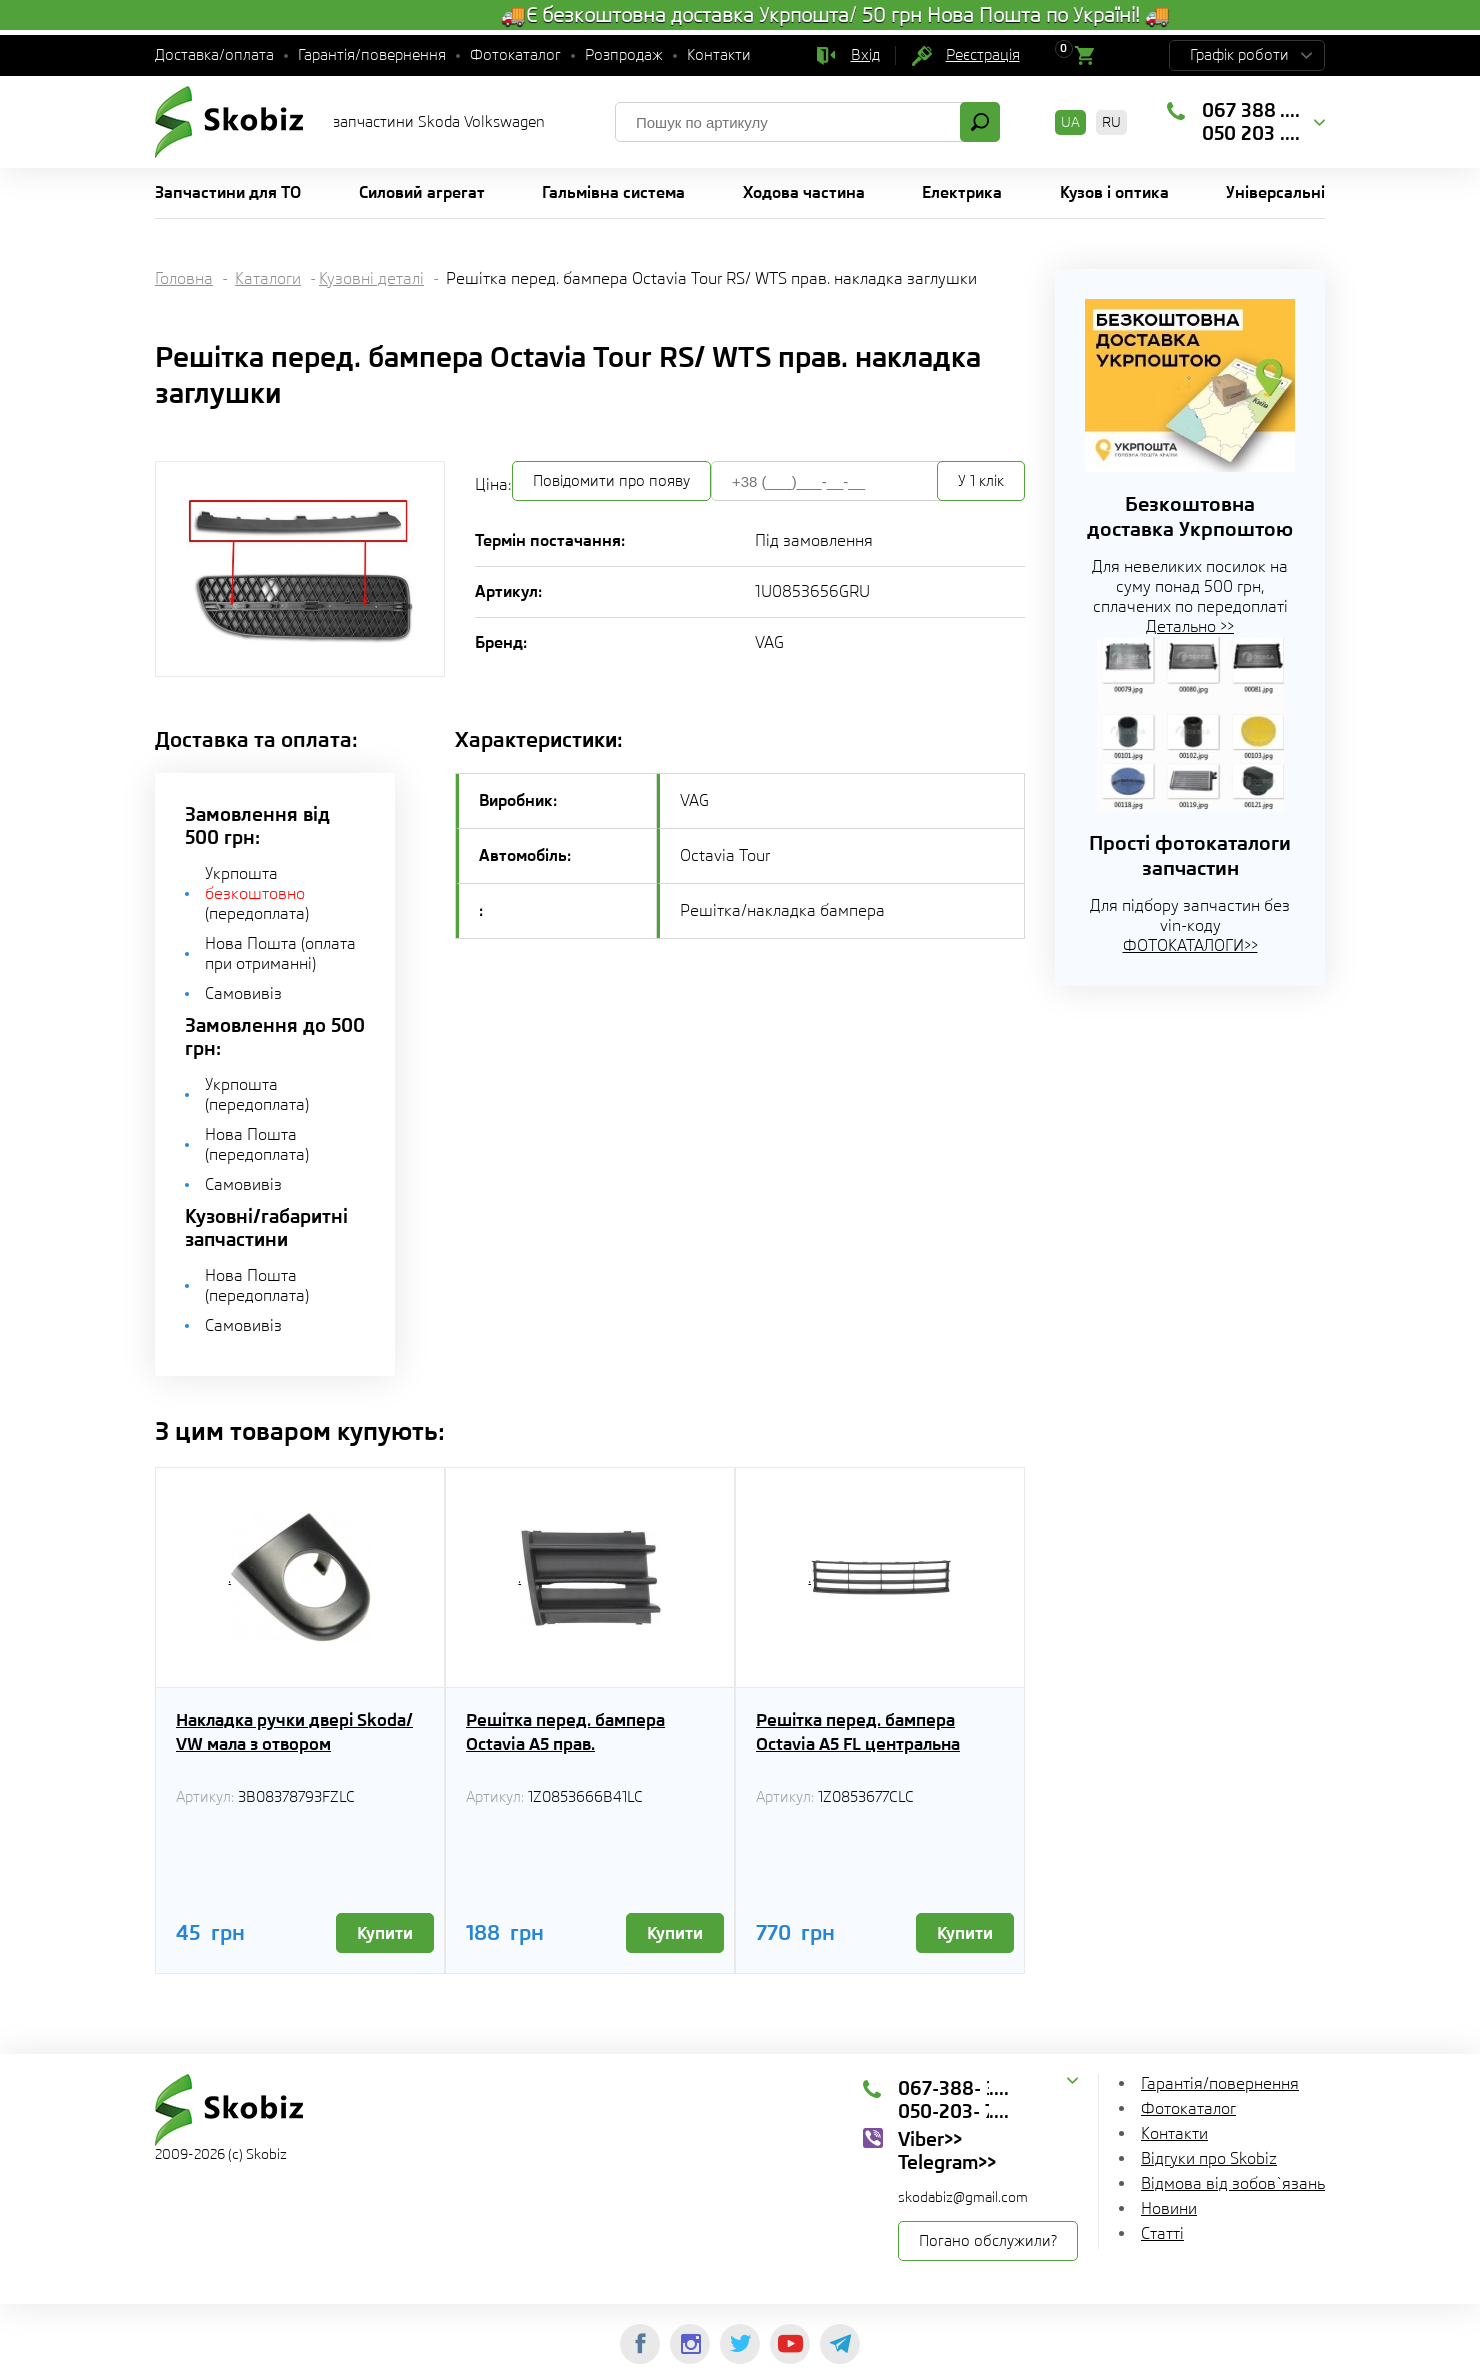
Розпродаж (624, 55)
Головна (184, 278)
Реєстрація (983, 55)
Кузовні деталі (371, 278)
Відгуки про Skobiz (1209, 2158)
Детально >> (1190, 626)
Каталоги (268, 278)
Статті (1162, 2233)
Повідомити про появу (611, 481)
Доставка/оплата (214, 55)
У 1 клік (981, 481)
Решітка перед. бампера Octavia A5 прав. (565, 1732)
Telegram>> (947, 2162)
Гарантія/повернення (372, 55)
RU (1111, 122)
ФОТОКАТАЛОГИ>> (1190, 945)
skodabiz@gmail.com (963, 2197)
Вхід (865, 55)
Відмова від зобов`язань (1233, 2183)
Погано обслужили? (988, 2241)
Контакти (719, 55)
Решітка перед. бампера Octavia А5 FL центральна (858, 1732)
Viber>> (930, 2139)
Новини (1169, 2208)
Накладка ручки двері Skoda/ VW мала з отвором (294, 1732)
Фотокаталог (515, 55)
